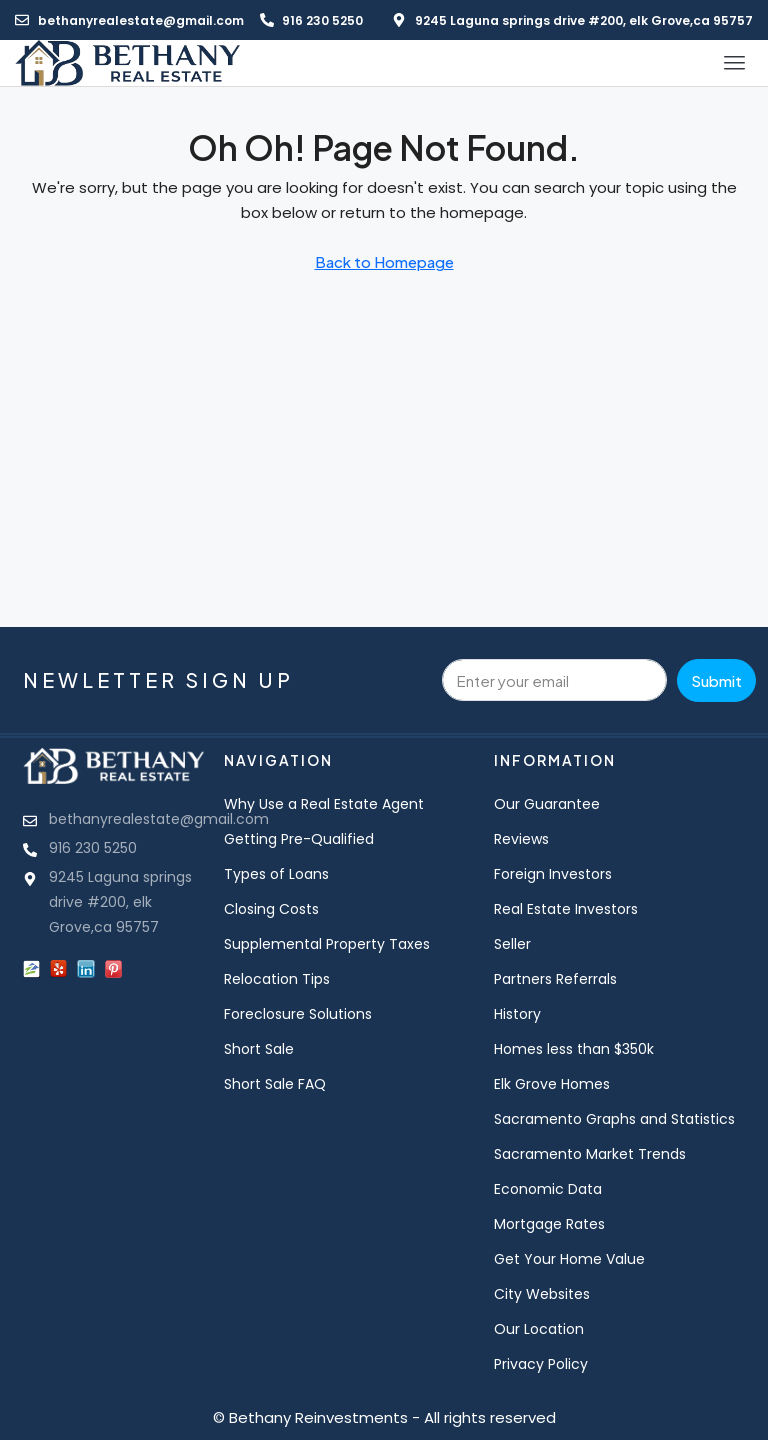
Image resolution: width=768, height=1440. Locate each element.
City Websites (542, 1294)
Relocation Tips (277, 979)
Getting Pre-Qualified (299, 839)
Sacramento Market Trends (590, 1154)
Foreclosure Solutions (298, 1014)
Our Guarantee (547, 804)
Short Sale (259, 1049)
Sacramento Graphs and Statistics (614, 1119)
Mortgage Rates (549, 1224)
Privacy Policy (541, 1364)
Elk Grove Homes (552, 1084)
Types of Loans (276, 874)
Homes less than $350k (574, 1049)
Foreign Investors (553, 874)
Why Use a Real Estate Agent (324, 804)
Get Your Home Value (569, 1259)
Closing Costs (271, 909)
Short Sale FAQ (275, 1084)
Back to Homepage (384, 261)
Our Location (539, 1329)
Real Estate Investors (566, 909)
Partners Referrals (555, 979)
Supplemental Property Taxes (327, 944)
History (517, 1014)
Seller (512, 944)
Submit (716, 680)
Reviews (521, 839)
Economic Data (548, 1189)
